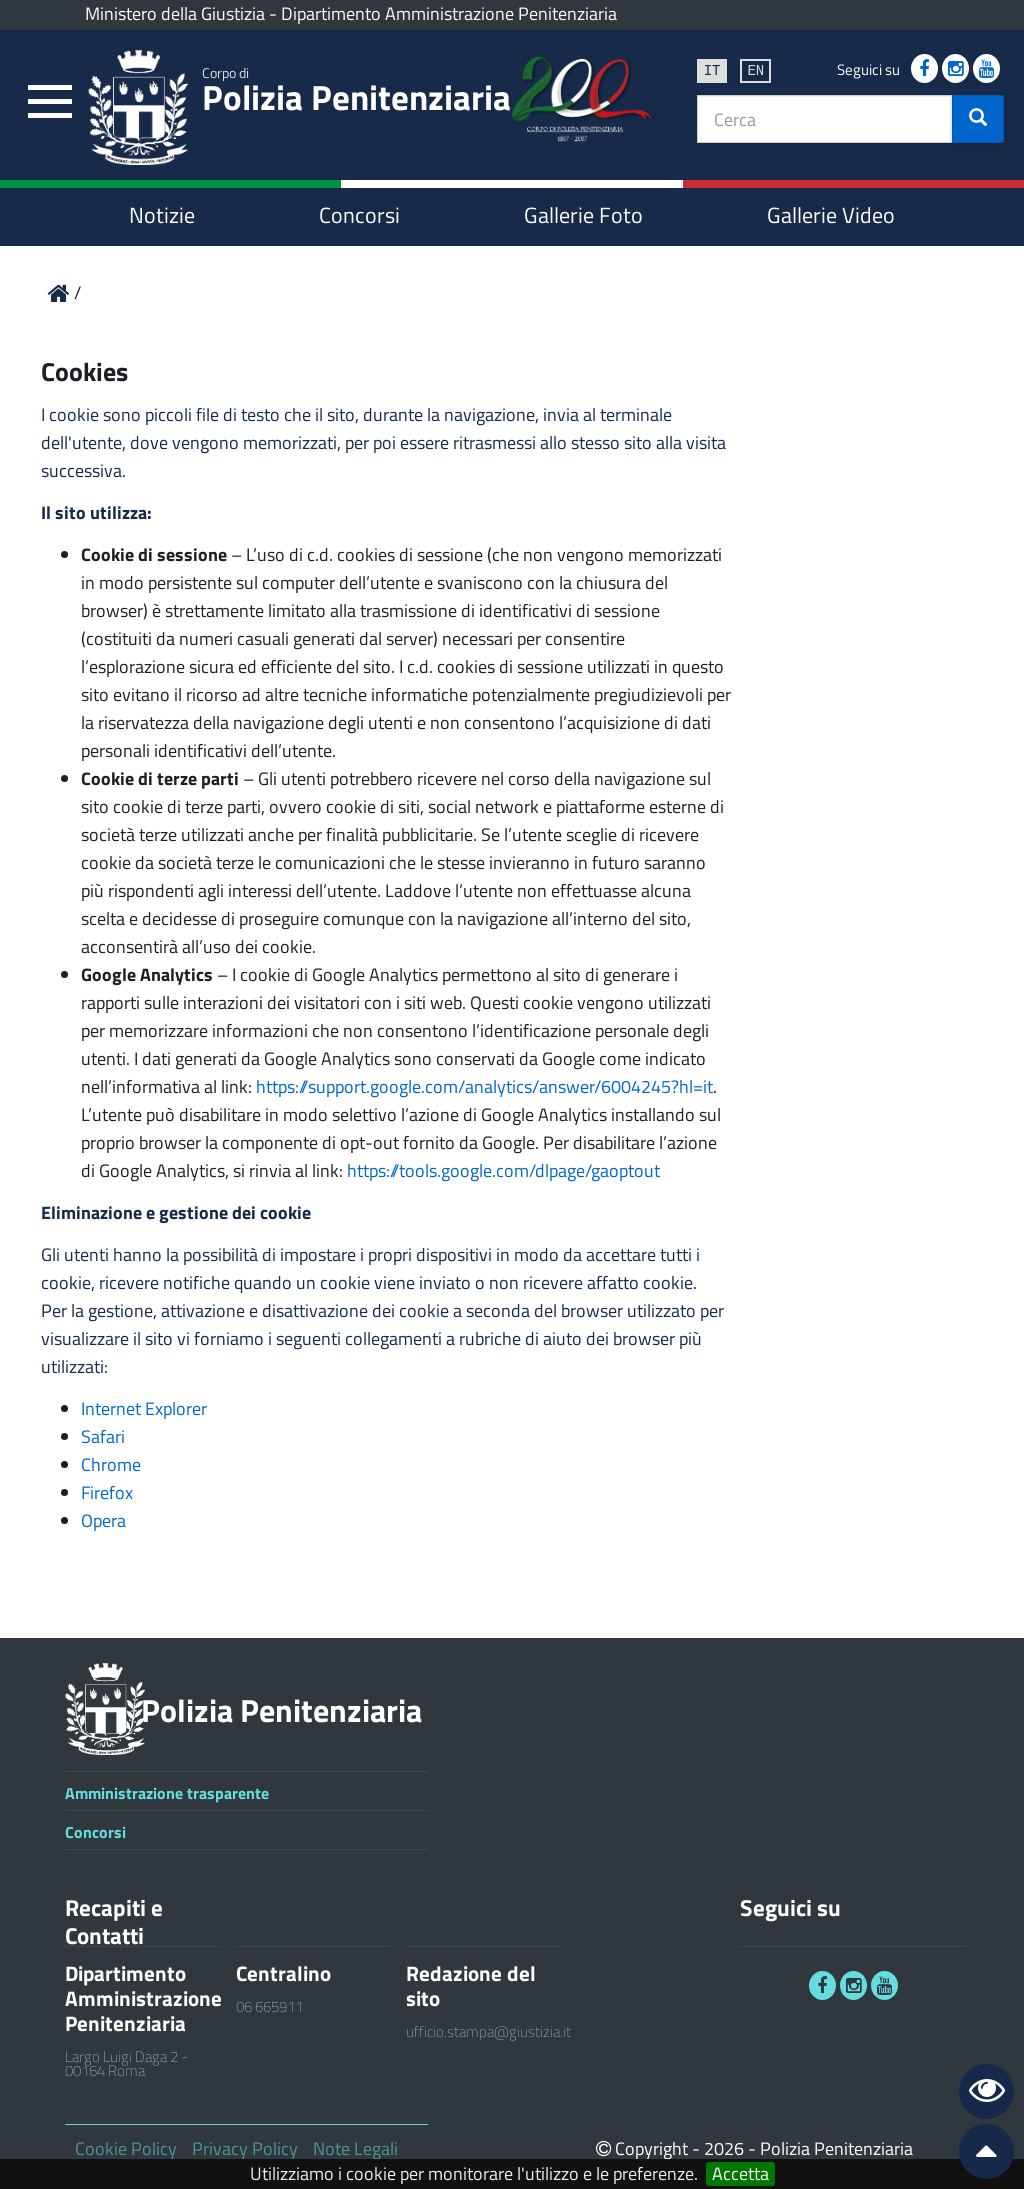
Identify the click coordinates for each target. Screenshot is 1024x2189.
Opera (103, 1520)
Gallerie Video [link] (831, 215)
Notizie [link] (162, 215)
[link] (50, 102)
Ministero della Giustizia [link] (175, 13)
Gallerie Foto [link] (583, 215)
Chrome (111, 1464)
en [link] (755, 69)
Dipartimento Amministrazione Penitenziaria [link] (449, 13)
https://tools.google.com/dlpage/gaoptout (503, 1170)
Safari (103, 1436)
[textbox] (825, 119)
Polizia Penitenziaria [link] (356, 93)
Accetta (740, 2174)
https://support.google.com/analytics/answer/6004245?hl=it (484, 1086)
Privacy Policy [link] (245, 2148)
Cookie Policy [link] (126, 2148)
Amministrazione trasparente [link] (167, 1793)
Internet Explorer (144, 1408)
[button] (978, 119)
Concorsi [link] (359, 215)
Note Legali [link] (355, 2148)
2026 (724, 2148)
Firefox (107, 1492)
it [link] (712, 69)
